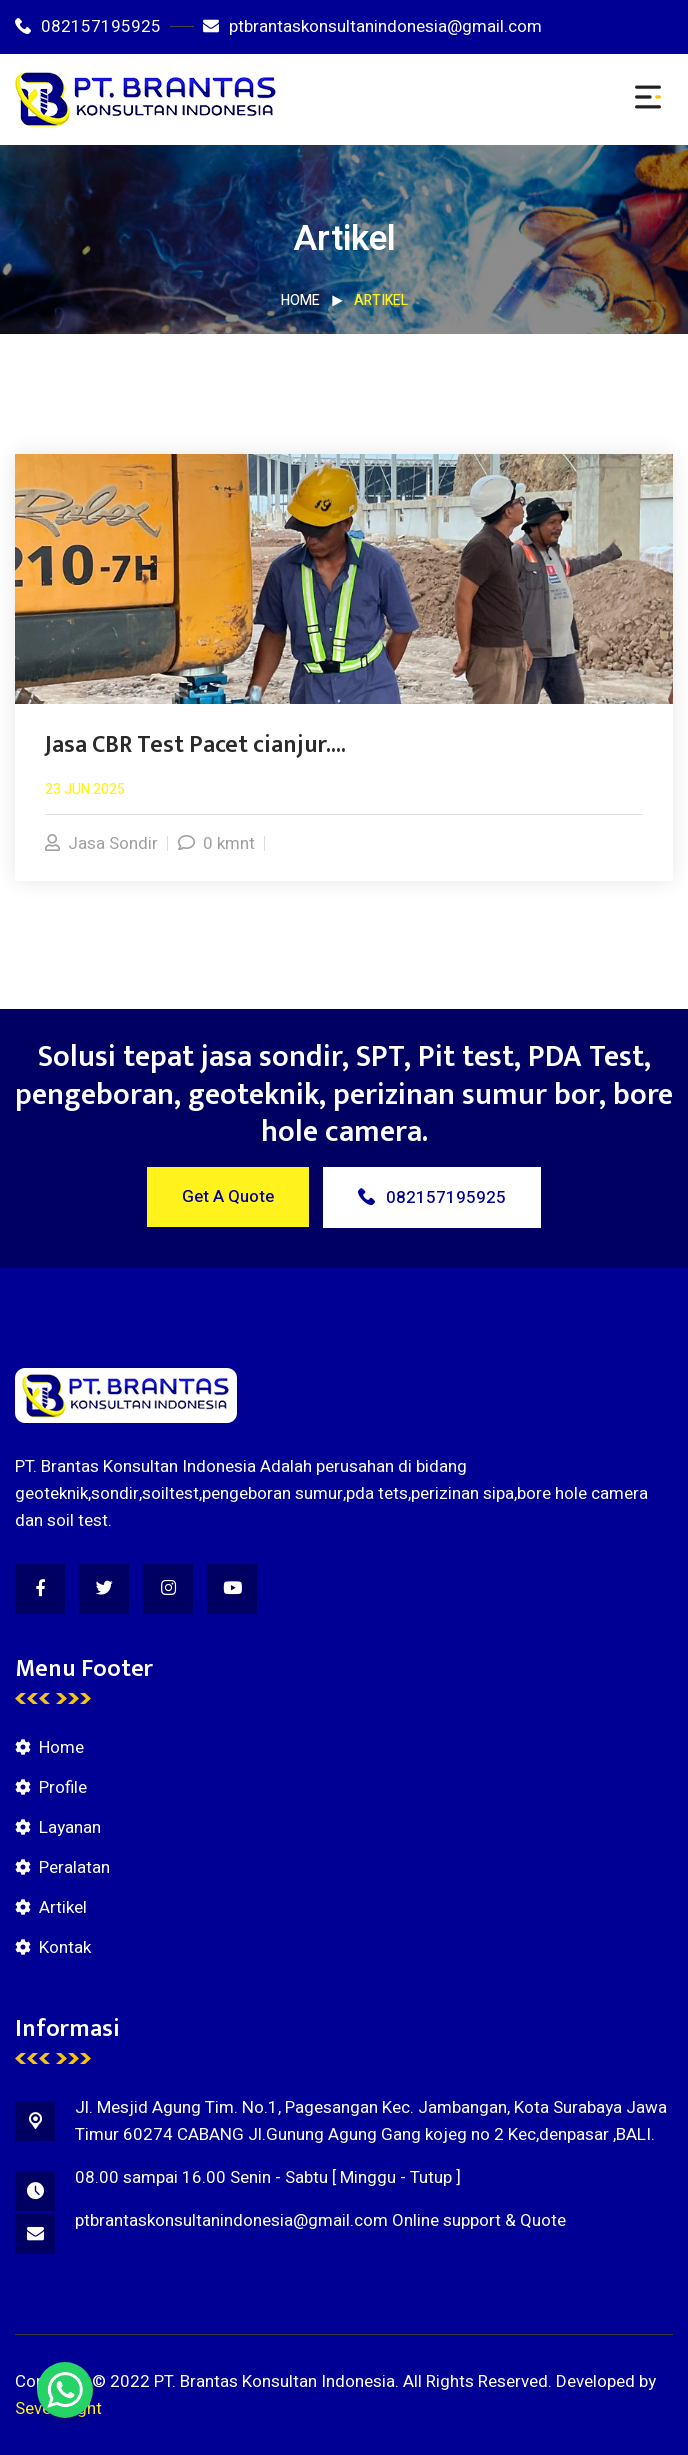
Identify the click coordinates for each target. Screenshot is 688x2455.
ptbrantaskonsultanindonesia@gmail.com (372, 26)
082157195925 (88, 26)
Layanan (70, 1827)
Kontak (65, 1947)
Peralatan (74, 1867)
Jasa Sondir (101, 843)
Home (300, 300)
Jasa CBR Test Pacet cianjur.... (195, 745)
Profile (63, 1787)
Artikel (63, 1907)
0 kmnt (216, 843)
